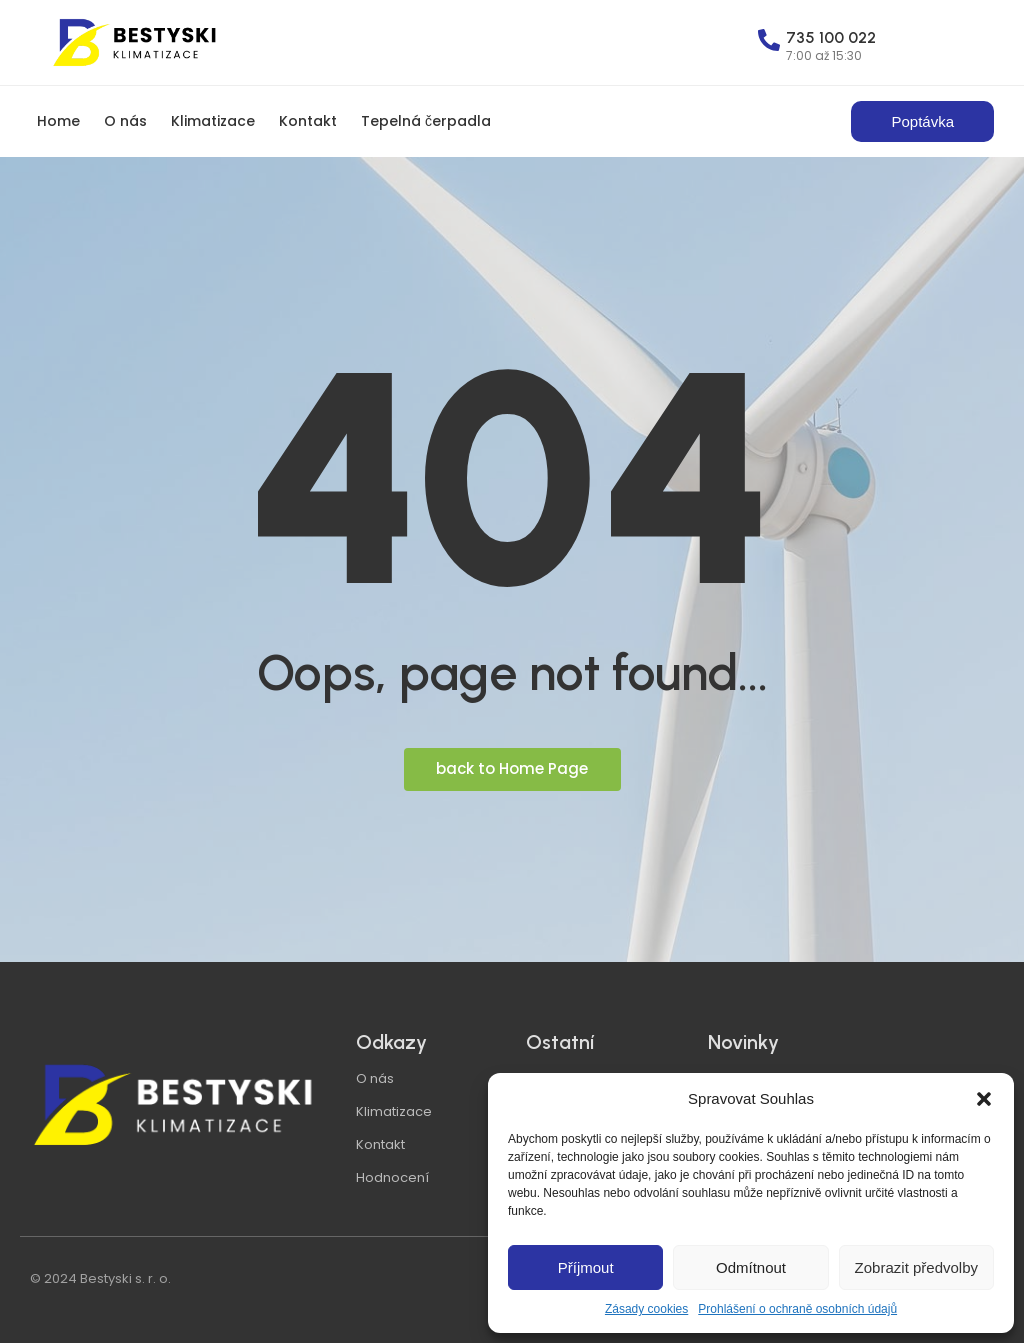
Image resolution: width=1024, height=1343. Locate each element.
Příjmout (586, 1267)
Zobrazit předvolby (916, 1267)
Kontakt (308, 121)
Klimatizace (213, 121)
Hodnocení (392, 1177)
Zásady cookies (646, 1309)
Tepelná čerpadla (426, 121)
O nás (125, 121)
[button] (984, 1099)
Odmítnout (751, 1267)
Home (58, 121)
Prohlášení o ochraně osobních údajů (797, 1309)
